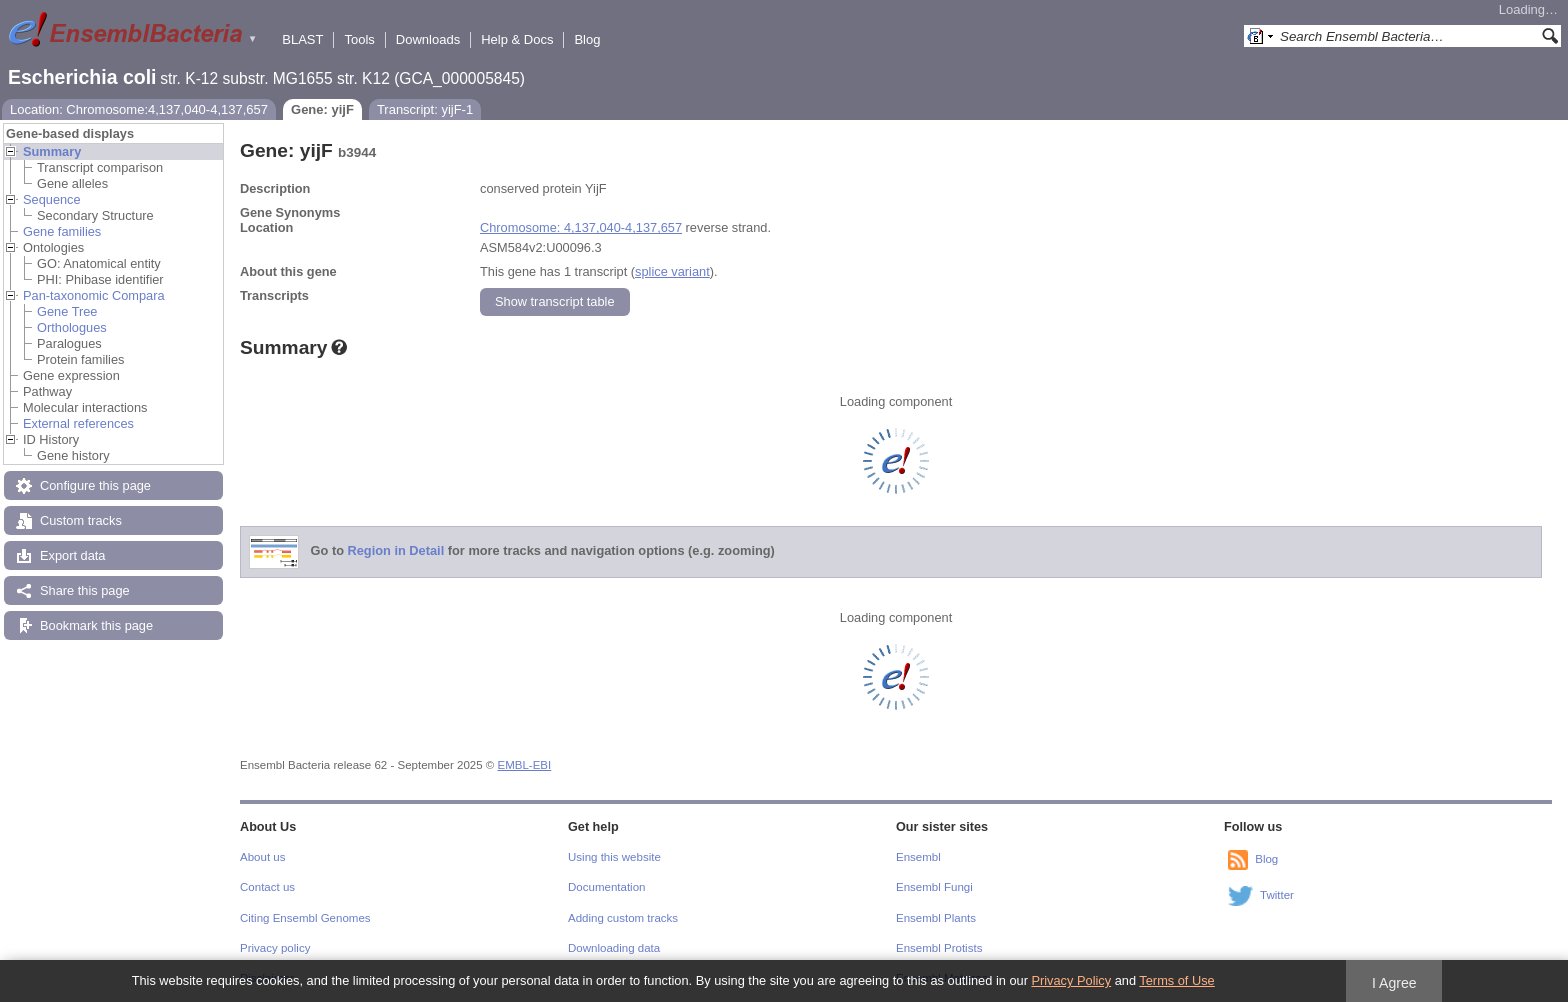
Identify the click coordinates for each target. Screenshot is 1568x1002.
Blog (587, 39)
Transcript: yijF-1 (425, 109)
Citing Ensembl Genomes (305, 918)
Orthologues (72, 327)
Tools (359, 39)
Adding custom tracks (623, 918)
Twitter (1277, 895)
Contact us (267, 887)
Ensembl (918, 857)
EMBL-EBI (525, 765)
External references (78, 423)
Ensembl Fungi (934, 887)
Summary (52, 151)
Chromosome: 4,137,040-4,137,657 (581, 227)
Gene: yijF (322, 109)
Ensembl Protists (939, 948)
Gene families (62, 231)
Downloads (428, 39)
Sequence (52, 199)
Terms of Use (1176, 980)
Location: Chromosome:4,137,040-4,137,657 (139, 109)
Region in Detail (396, 551)
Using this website (614, 857)
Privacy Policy (1071, 980)
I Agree (1394, 983)
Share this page (85, 590)
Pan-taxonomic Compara (94, 295)
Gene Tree (67, 311)
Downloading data (614, 948)
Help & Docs (517, 39)
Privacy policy (275, 948)
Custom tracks (81, 520)
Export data (72, 555)
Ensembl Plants (936, 918)
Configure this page (95, 485)
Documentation (606, 887)
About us (262, 857)
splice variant (672, 271)
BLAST (302, 39)
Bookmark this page (96, 625)
